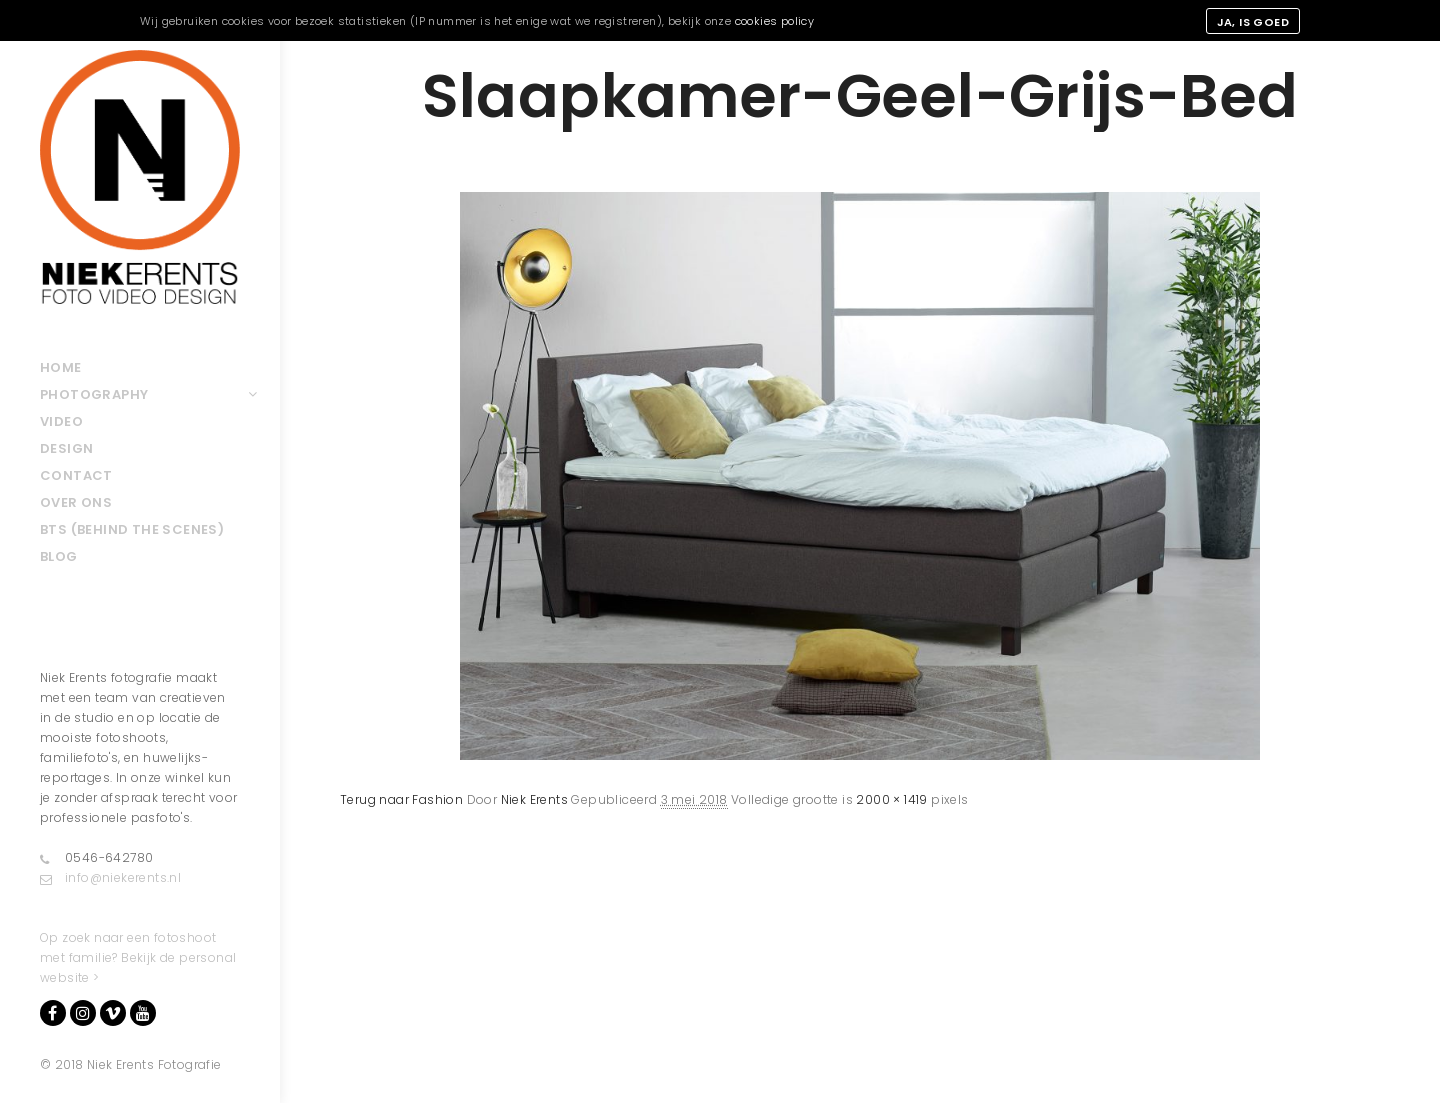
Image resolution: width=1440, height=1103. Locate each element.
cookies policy (775, 21)
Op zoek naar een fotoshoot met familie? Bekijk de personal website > (138, 957)
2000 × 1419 (891, 799)
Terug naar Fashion (401, 799)
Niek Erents (534, 799)
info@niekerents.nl (110, 878)
